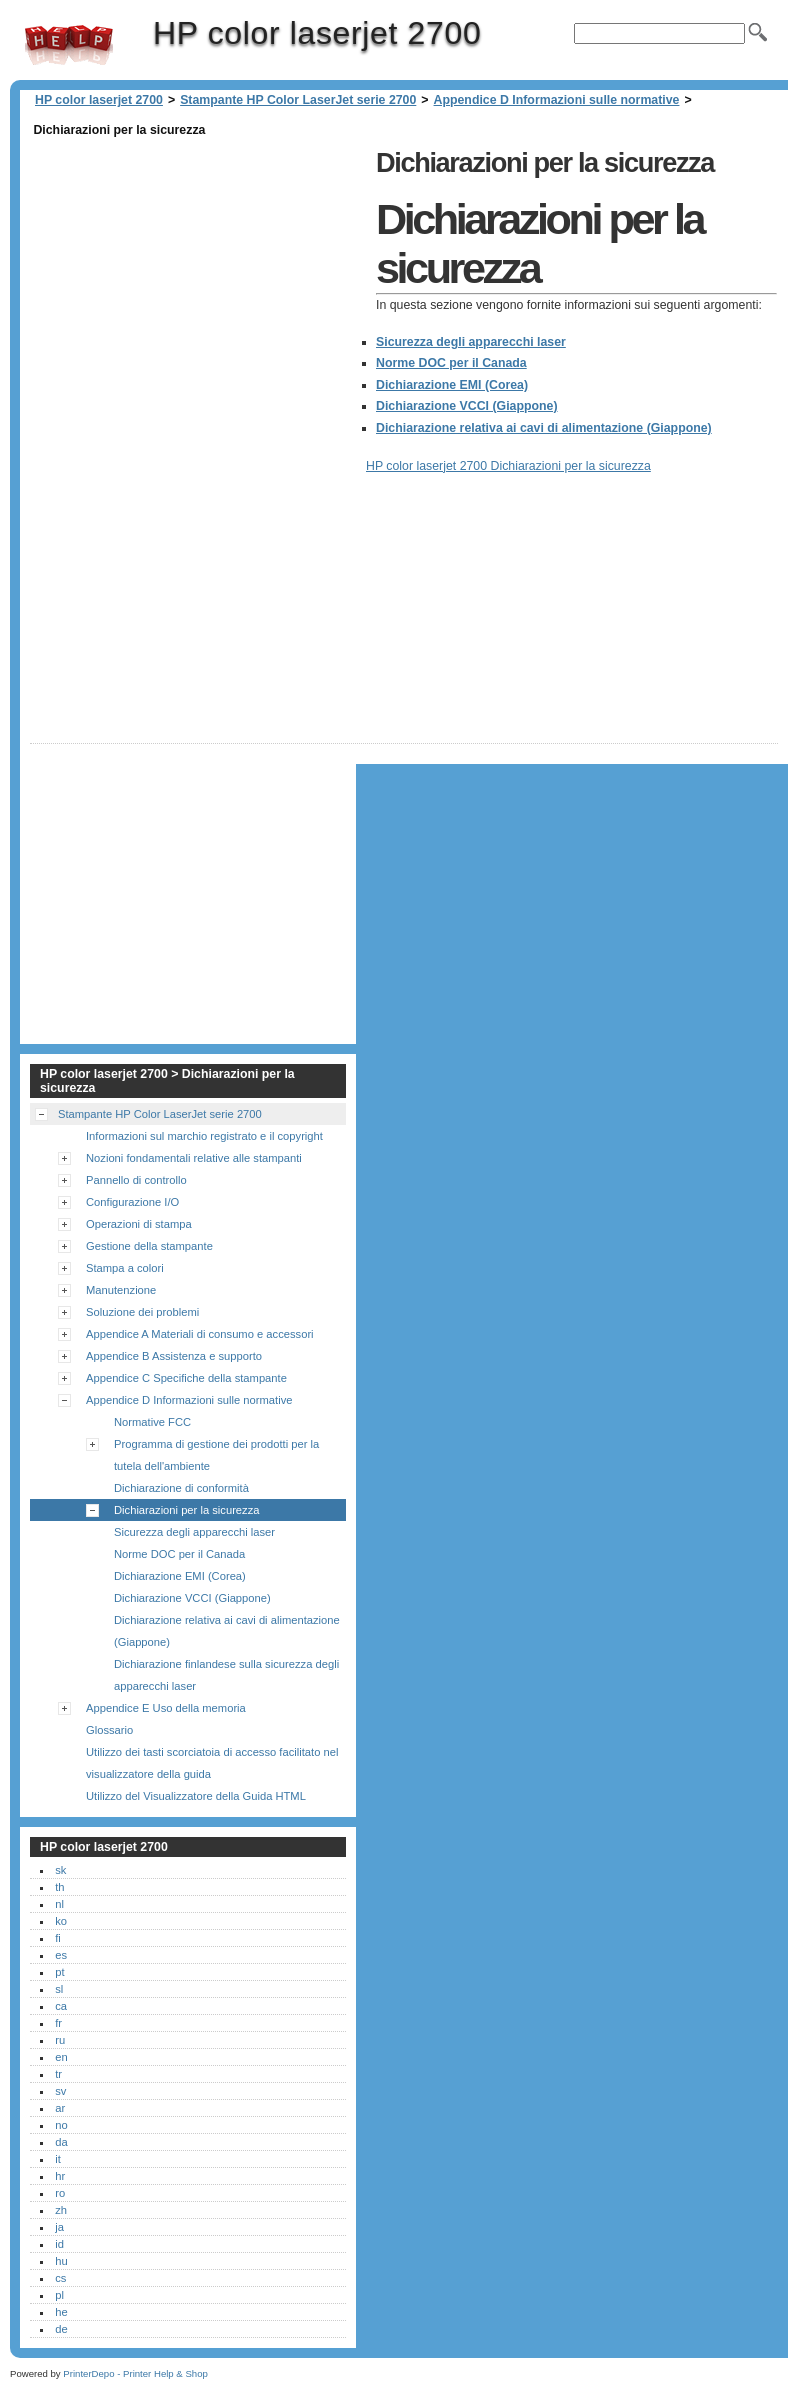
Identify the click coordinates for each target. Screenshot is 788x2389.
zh (61, 2210)
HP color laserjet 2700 (69, 45)
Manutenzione (121, 1290)
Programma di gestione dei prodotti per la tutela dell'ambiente (216, 1455)
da (61, 2142)
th (59, 1887)
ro (60, 2193)
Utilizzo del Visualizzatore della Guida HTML (196, 1796)
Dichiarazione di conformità (181, 1488)
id (59, 2244)
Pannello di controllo (136, 1180)
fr (58, 2023)
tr (58, 2074)
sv (60, 2091)
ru (60, 2040)
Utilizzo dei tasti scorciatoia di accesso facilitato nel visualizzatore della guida (212, 1763)
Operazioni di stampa (139, 1224)
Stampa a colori (125, 1268)
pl (59, 2295)
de (61, 2329)
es (61, 1955)
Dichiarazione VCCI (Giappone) (467, 406)
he (61, 2312)
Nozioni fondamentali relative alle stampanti (194, 1158)
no (61, 2125)
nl (59, 1904)
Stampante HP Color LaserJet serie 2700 (298, 100)
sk (60, 1870)
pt (59, 1972)
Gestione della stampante (149, 1246)
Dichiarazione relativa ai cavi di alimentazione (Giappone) (544, 428)
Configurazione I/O (132, 1202)
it (58, 2159)
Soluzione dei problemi (142, 1312)
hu (61, 2261)
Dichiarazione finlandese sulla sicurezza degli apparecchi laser (226, 1675)
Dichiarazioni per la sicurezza (187, 1510)
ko (61, 1921)
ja (59, 2227)
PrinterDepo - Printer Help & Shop (135, 2373)
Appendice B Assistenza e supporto (174, 1356)
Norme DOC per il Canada (451, 363)
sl (59, 1989)
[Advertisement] (198, 282)
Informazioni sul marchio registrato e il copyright (204, 1136)
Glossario (109, 1730)
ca (61, 2006)
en (61, 2057)
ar (60, 2108)
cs (60, 2278)
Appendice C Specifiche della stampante (186, 1378)
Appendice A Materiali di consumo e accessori (200, 1334)
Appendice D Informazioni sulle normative (557, 100)
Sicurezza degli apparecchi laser (471, 342)
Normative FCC (152, 1422)
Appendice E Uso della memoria (166, 1708)
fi (58, 1938)
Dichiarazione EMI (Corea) (452, 385)
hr (60, 2176)
